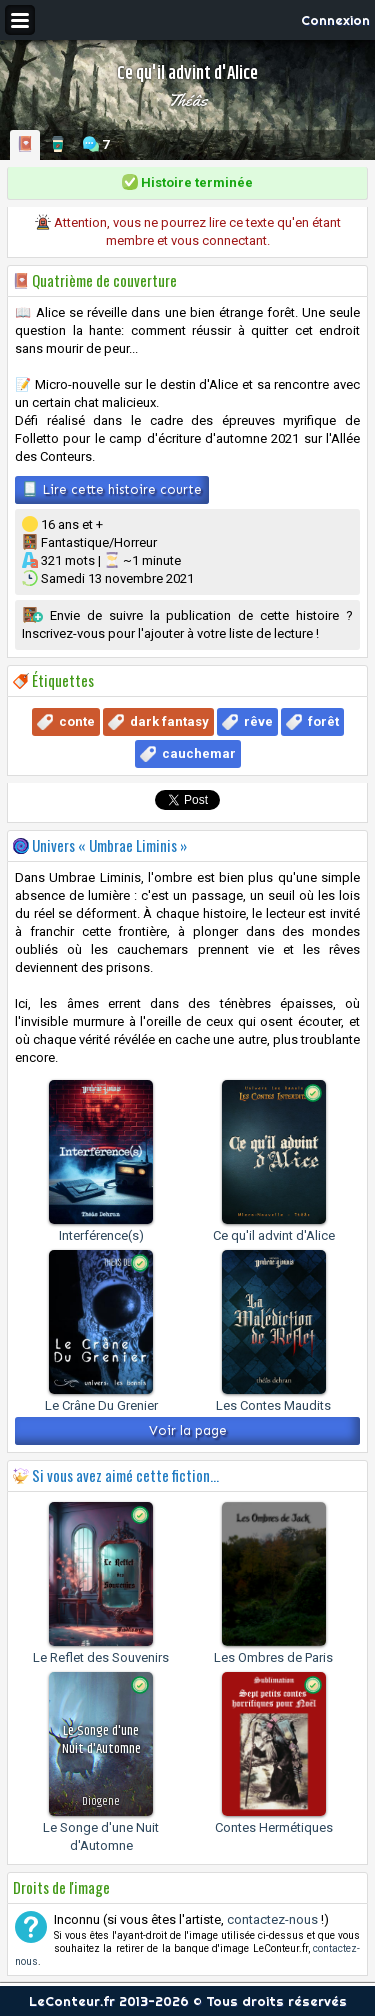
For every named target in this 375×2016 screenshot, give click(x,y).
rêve (258, 721)
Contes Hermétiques (274, 1827)
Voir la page (188, 1430)
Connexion (335, 20)
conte (77, 721)
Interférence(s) (101, 1235)
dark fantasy (169, 721)
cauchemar (199, 753)
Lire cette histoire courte (112, 489)
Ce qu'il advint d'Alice (274, 1235)
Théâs (188, 100)
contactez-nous (272, 1919)
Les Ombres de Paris (273, 1657)
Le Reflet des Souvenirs (101, 1657)
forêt (323, 721)
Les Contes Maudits (273, 1405)
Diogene (101, 1801)
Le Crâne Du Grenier (101, 1405)
